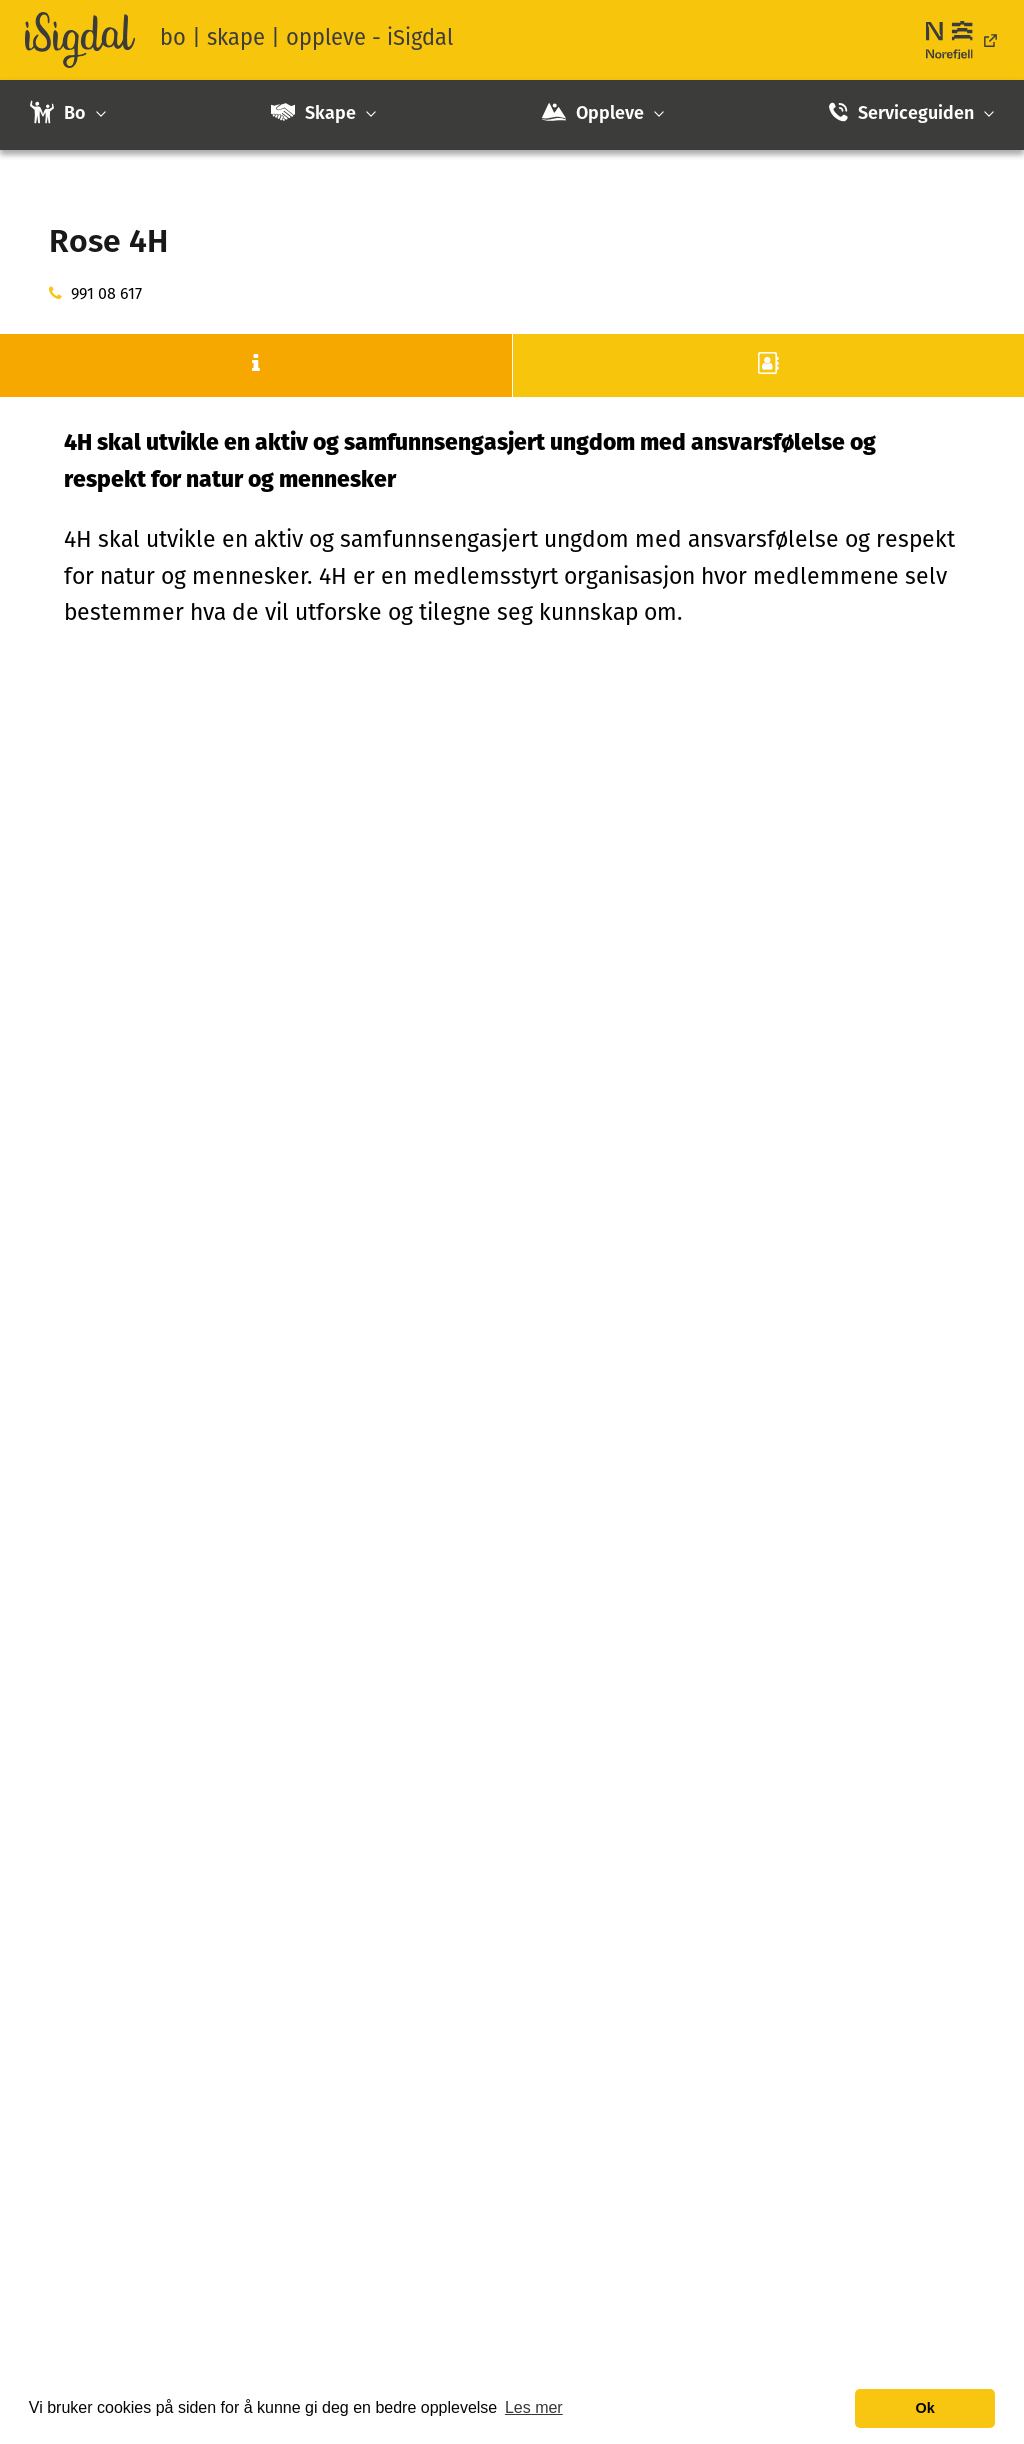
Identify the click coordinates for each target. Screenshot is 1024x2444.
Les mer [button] (534, 2407)
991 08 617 (106, 295)
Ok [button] (925, 2408)
